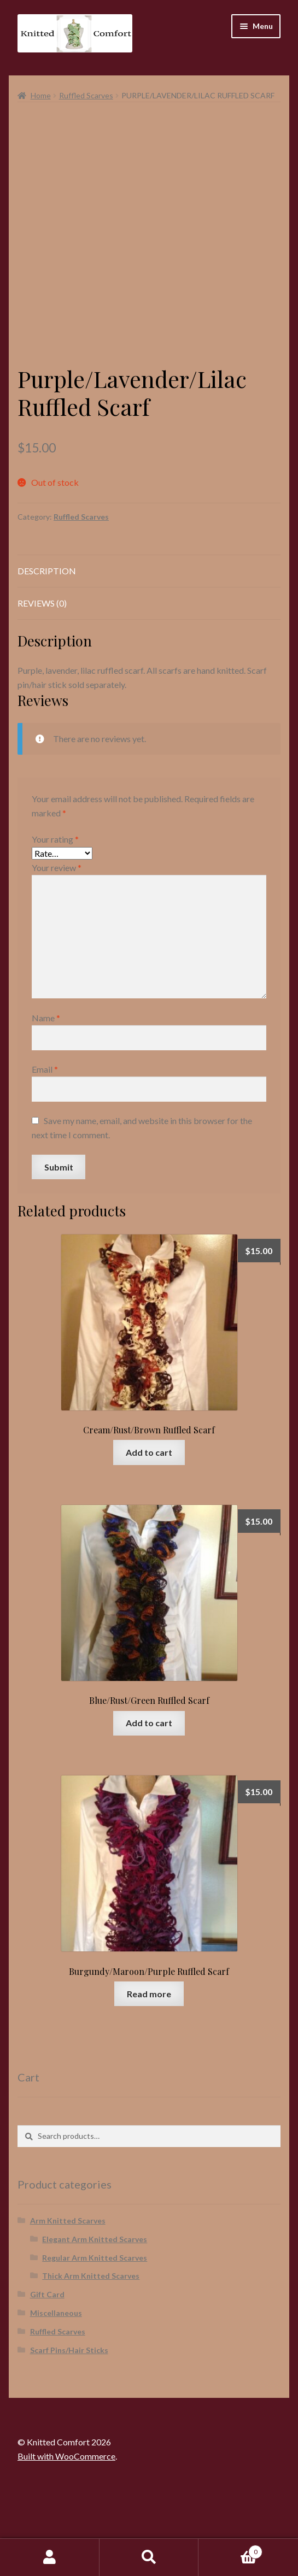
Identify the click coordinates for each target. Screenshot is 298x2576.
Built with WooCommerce (66, 2531)
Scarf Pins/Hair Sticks (69, 2425)
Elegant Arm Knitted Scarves (94, 2314)
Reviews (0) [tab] (42, 678)
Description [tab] (46, 647)
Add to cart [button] (149, 1528)
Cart (230, 2549)
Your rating (55, 914)
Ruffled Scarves (86, 95)
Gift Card (47, 2370)
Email (45, 1145)
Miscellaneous (56, 2388)
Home (41, 95)
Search (149, 2557)
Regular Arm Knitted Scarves (94, 2333)
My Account (50, 2557)
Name (46, 1093)
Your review (56, 943)
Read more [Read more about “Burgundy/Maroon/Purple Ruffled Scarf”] (149, 2069)
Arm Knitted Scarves (68, 2296)
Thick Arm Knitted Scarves (90, 2351)
